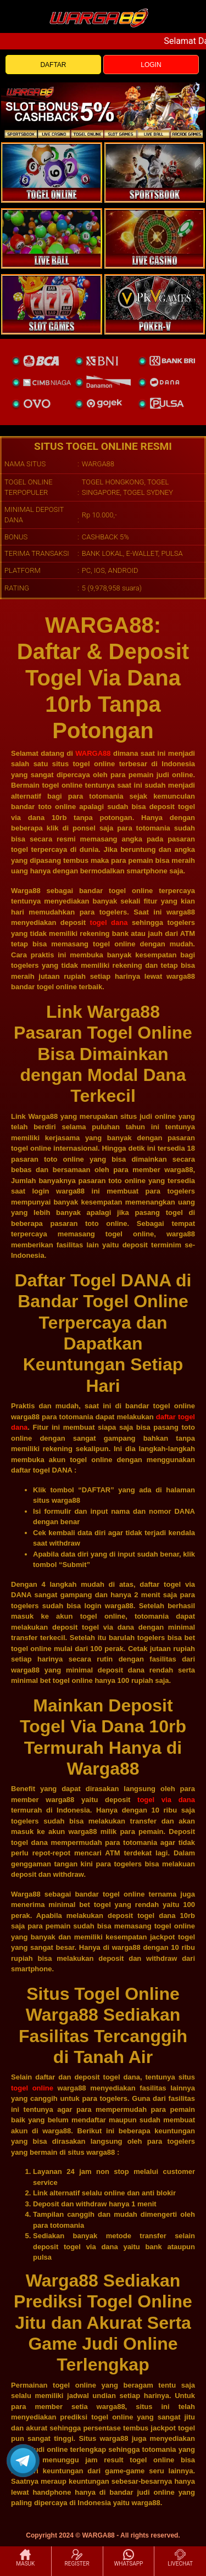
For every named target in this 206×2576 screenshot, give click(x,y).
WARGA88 (92, 753)
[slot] (154, 172)
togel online (32, 2088)
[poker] (51, 304)
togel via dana (166, 1800)
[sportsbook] (51, 238)
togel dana (109, 922)
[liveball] (154, 304)
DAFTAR (53, 65)
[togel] (51, 172)
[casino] (154, 238)
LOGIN (151, 65)
